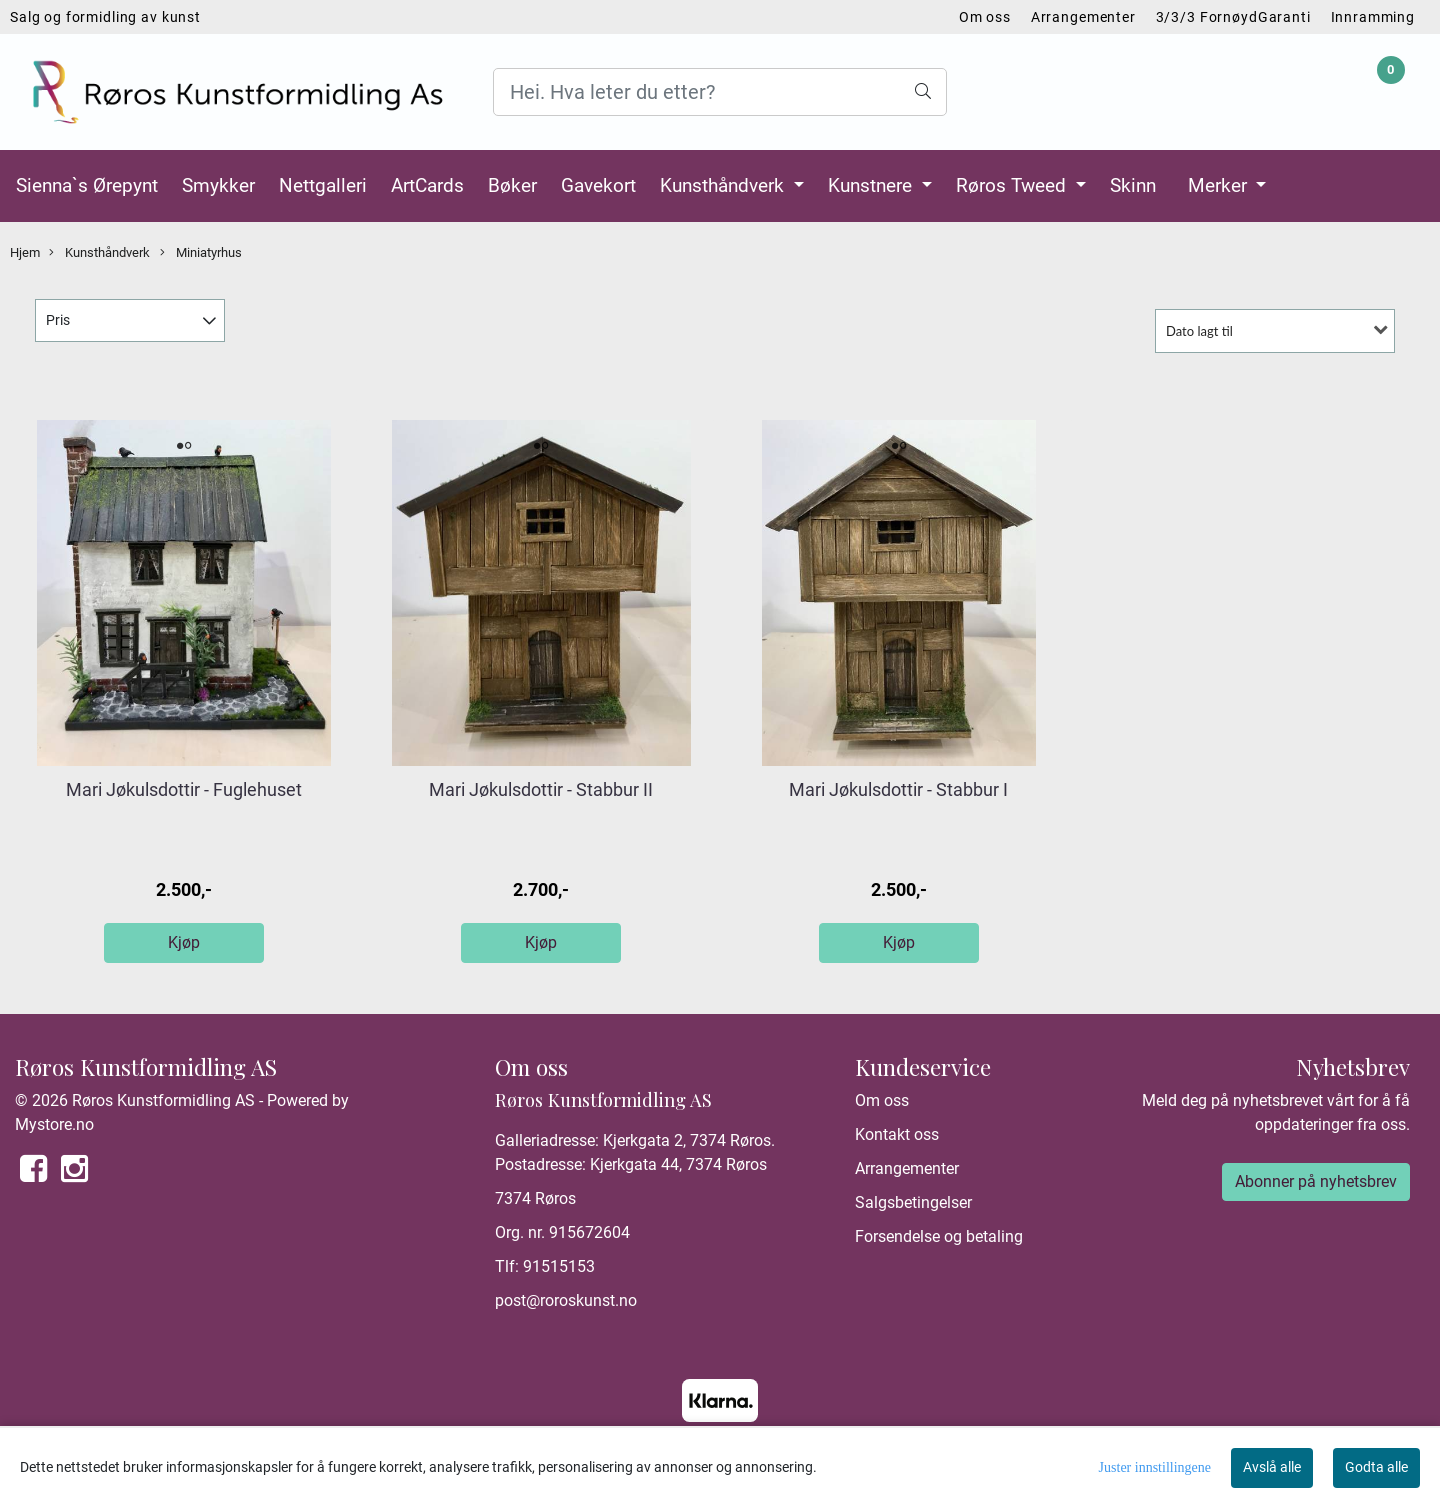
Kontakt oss (897, 1134)
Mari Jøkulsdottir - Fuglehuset (184, 789)
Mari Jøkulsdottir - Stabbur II (541, 789)
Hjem (25, 252)
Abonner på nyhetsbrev (1316, 1181)
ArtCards (427, 185)
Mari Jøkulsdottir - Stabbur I (898, 789)
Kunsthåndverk (724, 185)
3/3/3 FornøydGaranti (1233, 17)
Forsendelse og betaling (939, 1236)
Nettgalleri (323, 185)
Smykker (218, 185)
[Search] (719, 92)
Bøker (512, 185)
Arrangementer (1083, 17)
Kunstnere (872, 185)
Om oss (985, 17)
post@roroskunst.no (566, 1300)
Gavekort (598, 185)
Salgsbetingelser (913, 1202)
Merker (1220, 185)
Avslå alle (1272, 1467)
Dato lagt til (1199, 331)
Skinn (1133, 185)
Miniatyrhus (201, 253)
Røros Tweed (1013, 185)
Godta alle (1376, 1467)
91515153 (559, 1266)
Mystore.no (54, 1124)
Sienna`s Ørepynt (87, 185)
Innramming (1373, 17)
